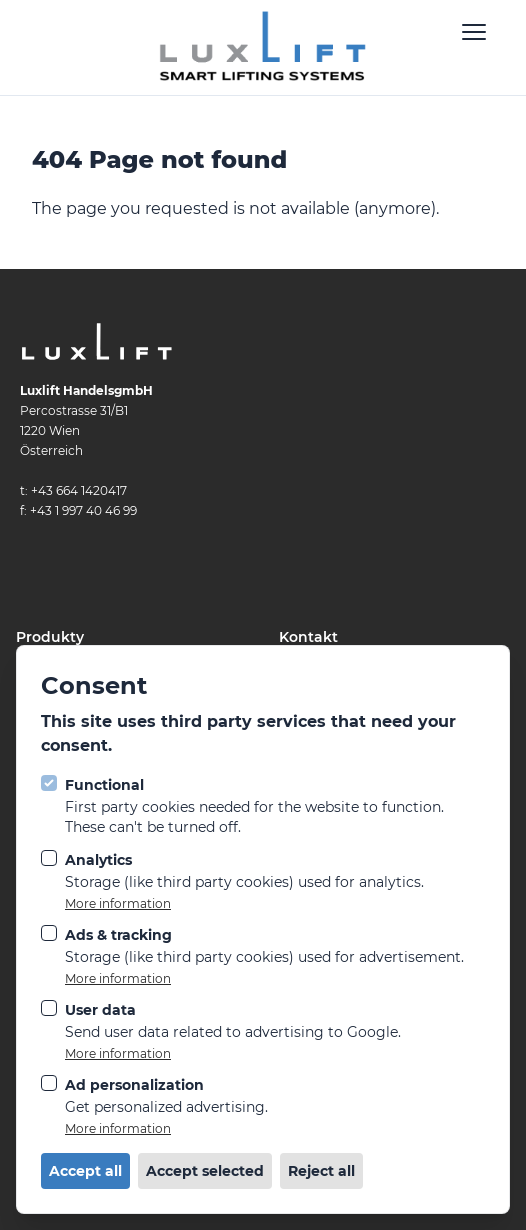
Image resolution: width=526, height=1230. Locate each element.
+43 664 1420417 (79, 490)
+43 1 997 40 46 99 (83, 510)
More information (118, 903)
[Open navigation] (474, 32)
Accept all (85, 1171)
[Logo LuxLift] (263, 47)
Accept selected (205, 1171)
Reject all (321, 1171)
